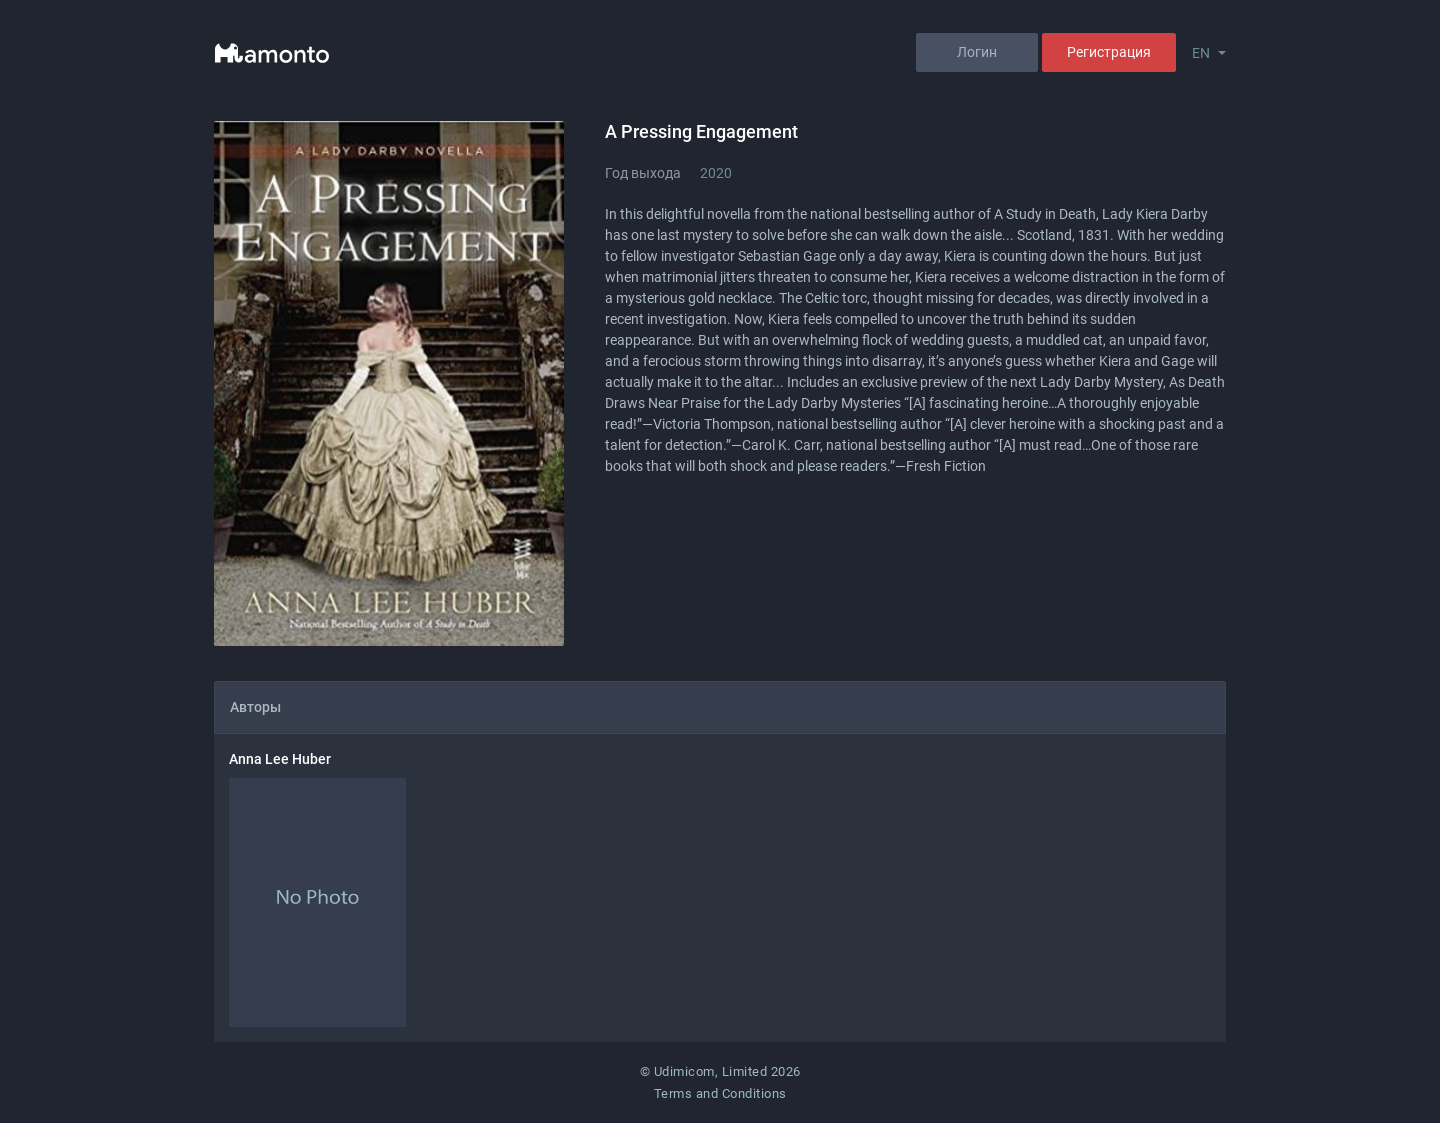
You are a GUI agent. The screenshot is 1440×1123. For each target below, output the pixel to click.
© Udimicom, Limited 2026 (720, 1071)
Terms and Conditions (720, 1093)
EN (1201, 53)
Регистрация (1109, 52)
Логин (977, 52)
